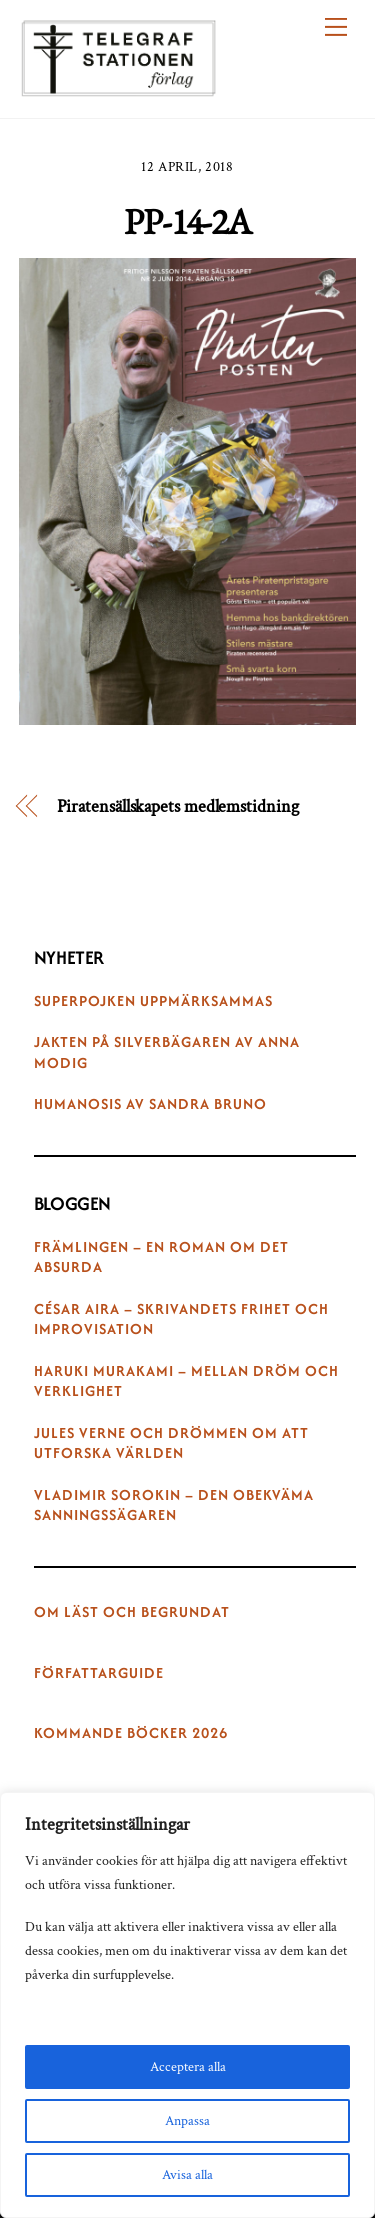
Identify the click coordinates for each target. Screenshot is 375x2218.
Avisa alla (187, 2175)
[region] (187, 2005)
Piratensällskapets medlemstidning (178, 806)
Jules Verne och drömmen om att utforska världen (171, 1443)
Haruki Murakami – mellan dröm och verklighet (186, 1381)
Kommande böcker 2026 (131, 1733)
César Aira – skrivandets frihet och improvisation (181, 1319)
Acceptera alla (188, 2067)
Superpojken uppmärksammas (153, 1001)
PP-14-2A (187, 221)
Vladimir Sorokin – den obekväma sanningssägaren (174, 1505)
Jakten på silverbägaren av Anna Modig (167, 1052)
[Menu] (336, 27)
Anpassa (187, 2121)
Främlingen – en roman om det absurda (161, 1257)
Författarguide (99, 1673)
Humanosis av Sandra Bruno (150, 1104)
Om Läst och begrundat (132, 1612)
